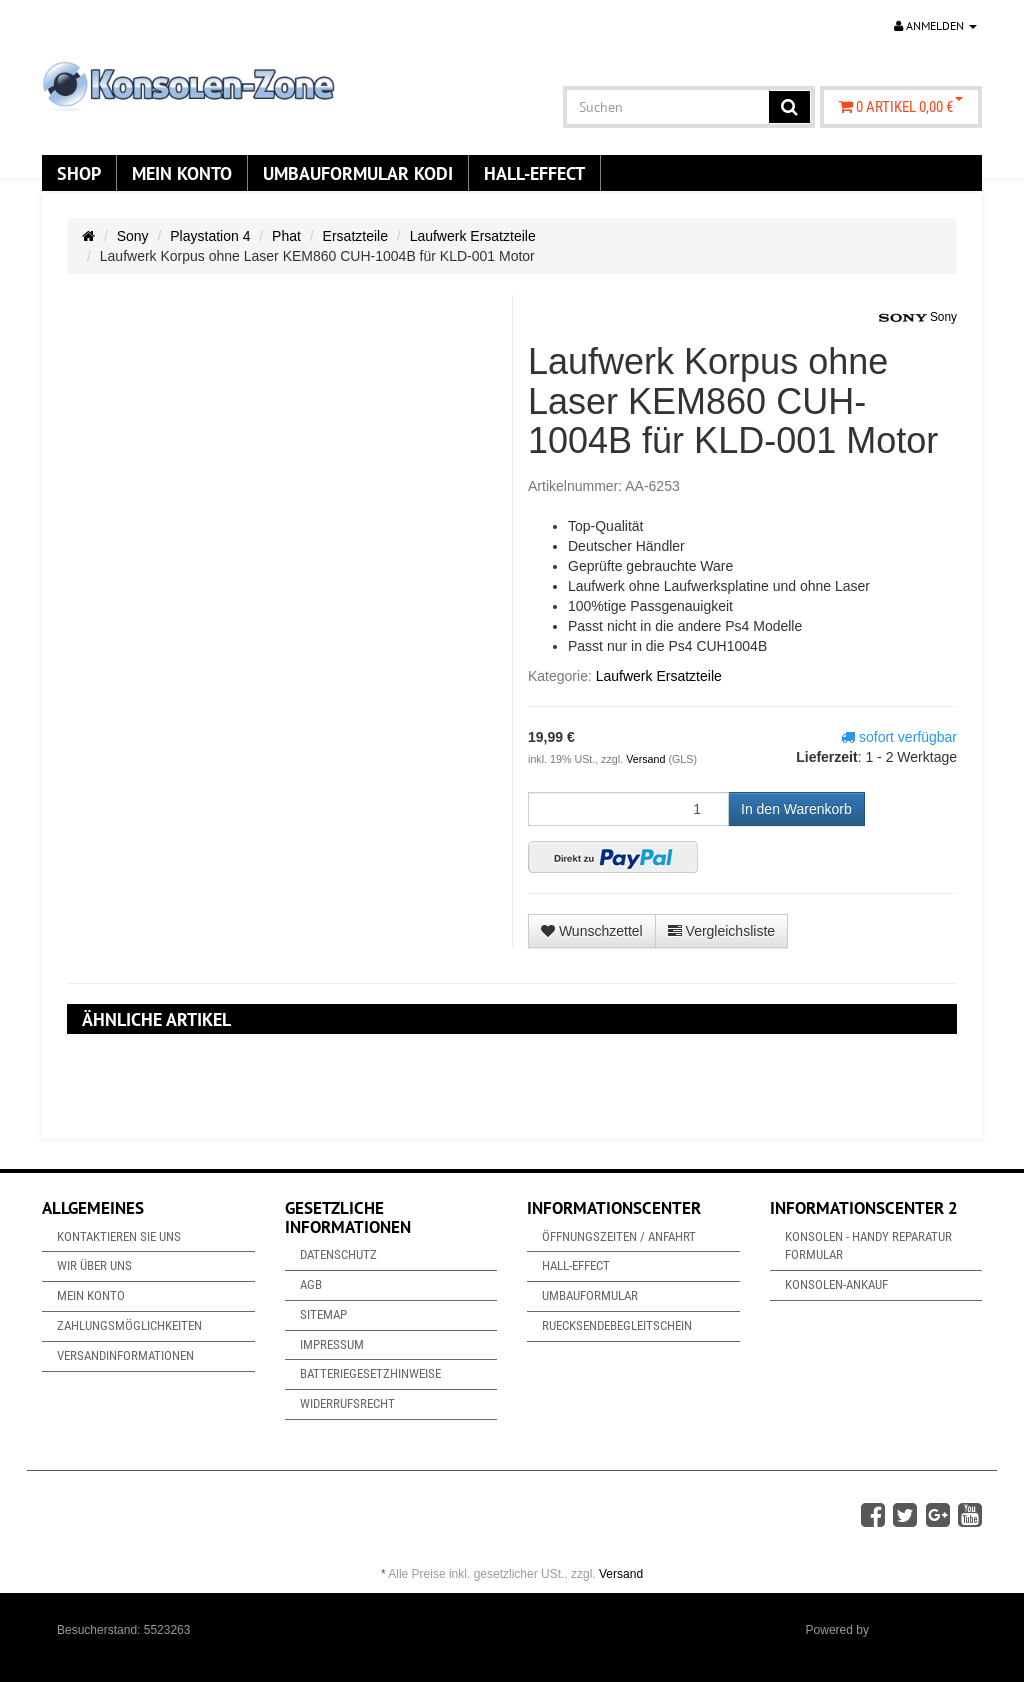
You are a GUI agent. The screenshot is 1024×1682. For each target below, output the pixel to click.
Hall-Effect (534, 173)
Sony (133, 236)
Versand (647, 759)
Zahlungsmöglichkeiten (129, 1325)
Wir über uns (94, 1265)
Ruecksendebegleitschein (617, 1325)
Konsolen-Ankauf (836, 1284)
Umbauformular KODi (358, 173)
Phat (286, 236)
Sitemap (323, 1314)
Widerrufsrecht (347, 1403)
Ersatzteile (355, 236)
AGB (311, 1284)
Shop (79, 173)
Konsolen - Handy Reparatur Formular (868, 1246)
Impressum (332, 1344)
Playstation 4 (210, 236)
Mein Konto (182, 173)
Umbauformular (590, 1295)
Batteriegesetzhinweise (370, 1373)
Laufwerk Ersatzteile (473, 236)
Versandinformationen (125, 1355)
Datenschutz (338, 1254)
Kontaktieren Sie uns (119, 1236)
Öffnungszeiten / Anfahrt (619, 1236)
